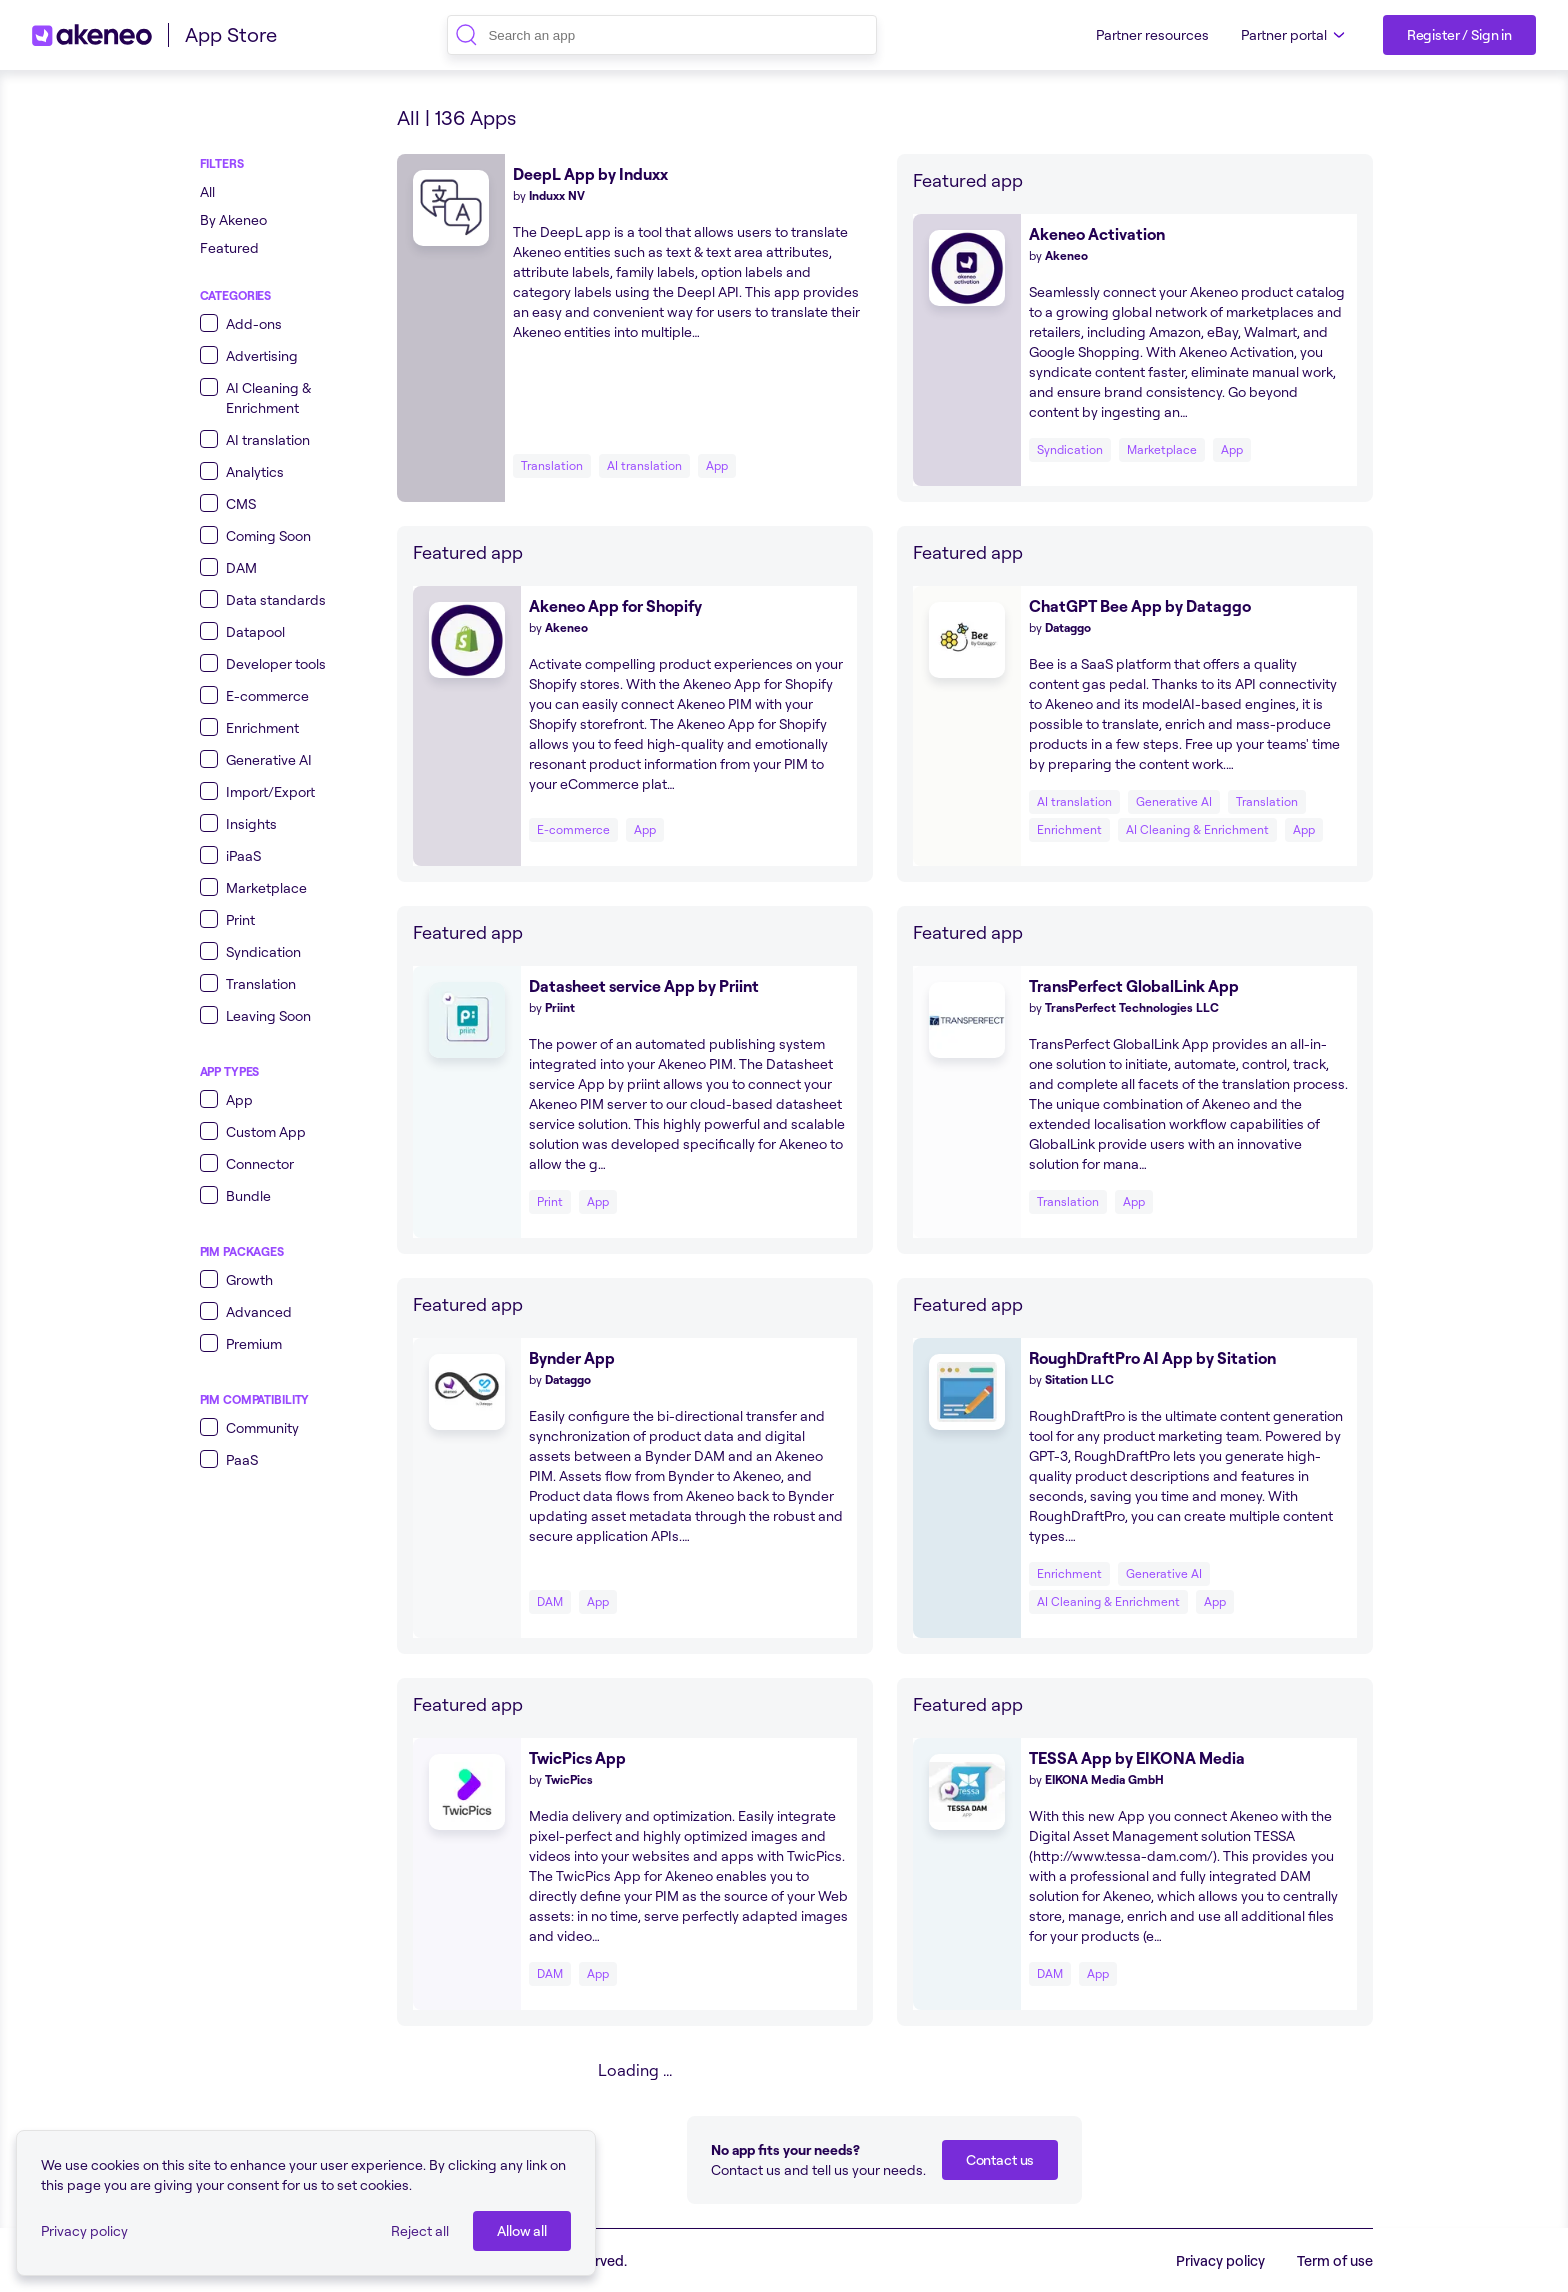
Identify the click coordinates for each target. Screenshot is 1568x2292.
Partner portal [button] (1296, 35)
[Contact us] (1000, 2160)
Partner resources (1152, 34)
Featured (229, 247)
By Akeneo (233, 219)
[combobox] (662, 35)
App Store (231, 35)
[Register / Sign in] (1459, 35)
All (207, 191)
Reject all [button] (420, 2230)
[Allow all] (522, 2231)
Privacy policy (84, 2230)
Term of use (1335, 2260)
